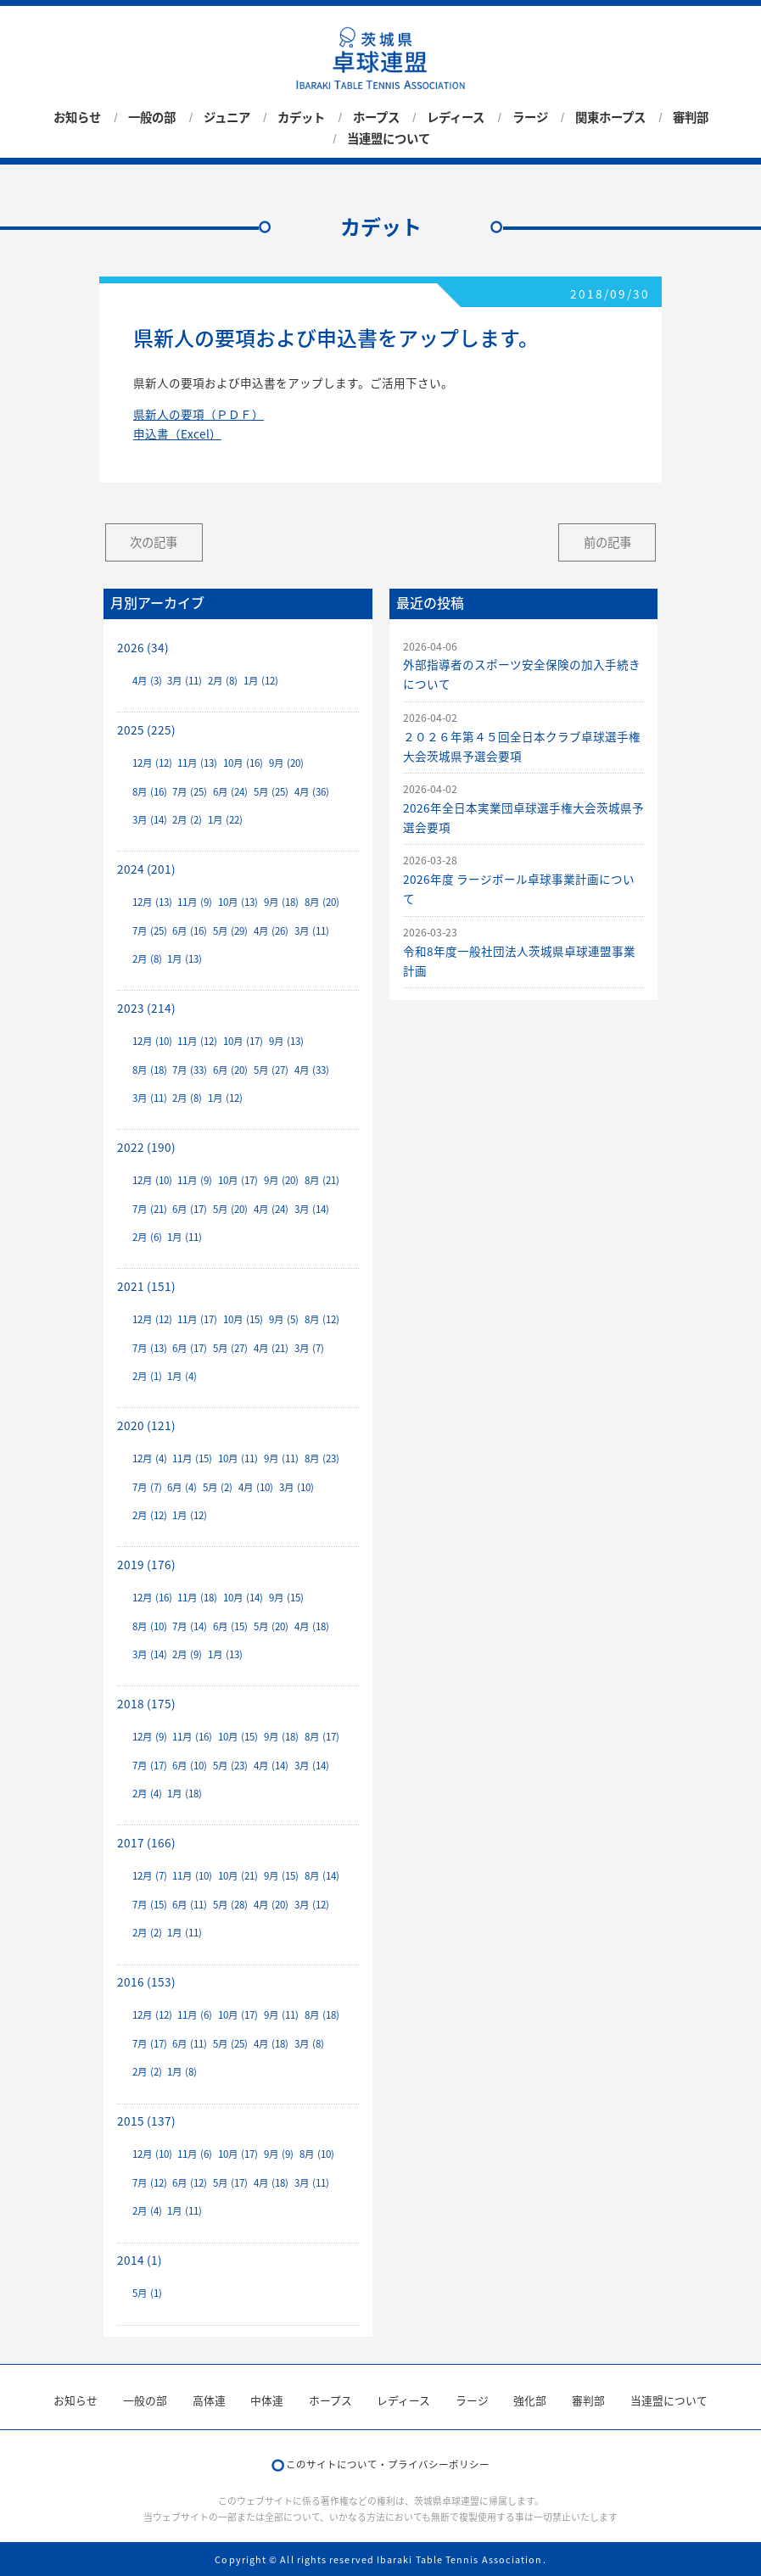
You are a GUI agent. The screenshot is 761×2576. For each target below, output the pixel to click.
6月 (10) (189, 1765)
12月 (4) (149, 1458)
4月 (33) (311, 1070)
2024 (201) (146, 868)
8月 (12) (322, 1319)
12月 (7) (149, 1876)
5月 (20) (230, 1209)
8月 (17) (322, 1736)
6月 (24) (230, 792)
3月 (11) (184, 680)
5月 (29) (230, 931)
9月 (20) (286, 763)
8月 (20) (322, 902)
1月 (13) (184, 959)
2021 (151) (146, 1285)
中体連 (266, 2400)
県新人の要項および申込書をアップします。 (336, 337)
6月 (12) (189, 2183)
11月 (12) (197, 1041)
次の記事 (153, 542)
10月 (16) (243, 763)
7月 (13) (149, 1348)
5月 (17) (230, 2183)
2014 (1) (139, 2259)
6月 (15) (230, 1626)
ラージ (530, 117)
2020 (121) (146, 1425)
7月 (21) (149, 1209)
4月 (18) (311, 1626)
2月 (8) (223, 680)
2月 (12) (149, 1515)
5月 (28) (230, 1904)
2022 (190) (146, 1146)
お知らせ (77, 117)
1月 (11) (184, 1237)
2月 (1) (147, 1376)
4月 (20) (271, 1904)
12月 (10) (152, 1041)
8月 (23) (322, 1458)
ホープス (376, 117)
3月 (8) (309, 2044)
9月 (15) (286, 1597)
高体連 (209, 2400)
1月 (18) (184, 1793)
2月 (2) (187, 820)
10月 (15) (243, 1319)
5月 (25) (271, 792)
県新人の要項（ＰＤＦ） (198, 413)
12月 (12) (152, 763)
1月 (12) (260, 680)
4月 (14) (271, 1765)
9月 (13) (286, 1041)
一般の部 (152, 117)
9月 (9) (279, 2154)
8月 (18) (149, 1070)
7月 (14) (189, 1626)
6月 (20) (230, 1070)
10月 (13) (238, 902)
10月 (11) (238, 1458)
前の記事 (607, 542)
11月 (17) (197, 1319)
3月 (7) (309, 1348)
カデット (301, 117)
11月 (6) (194, 2015)
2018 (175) (146, 1703)
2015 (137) (146, 2120)
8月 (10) (149, 1626)
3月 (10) (296, 1487)
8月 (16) (149, 792)
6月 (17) (189, 1209)
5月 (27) (271, 1070)
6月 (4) (182, 1487)
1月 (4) (182, 1376)
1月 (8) (182, 2072)
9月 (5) (284, 1319)
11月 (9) (194, 902)
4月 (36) (311, 792)
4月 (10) (255, 1487)
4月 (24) (271, 1209)
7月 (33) (189, 1070)
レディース (455, 117)
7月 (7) (147, 1487)
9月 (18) (281, 902)
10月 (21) (238, 1876)
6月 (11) (189, 1904)
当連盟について (388, 138)
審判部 (690, 117)
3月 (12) (311, 1904)
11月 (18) (197, 1597)
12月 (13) (152, 902)
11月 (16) (192, 1736)
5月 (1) (147, 2293)
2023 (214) (146, 1007)
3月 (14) (149, 820)
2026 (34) (143, 647)
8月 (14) (322, 1876)
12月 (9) (149, 1736)
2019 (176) (146, 1564)
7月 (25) (189, 792)
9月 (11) (281, 1458)
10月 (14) (243, 1597)
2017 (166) (146, 1842)
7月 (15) (149, 1904)
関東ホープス (610, 117)
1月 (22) (225, 820)
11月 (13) (197, 763)
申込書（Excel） (177, 433)
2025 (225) (146, 729)
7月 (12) (149, 2183)
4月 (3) (147, 680)
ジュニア (227, 117)
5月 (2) (217, 1487)
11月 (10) (192, 1876)
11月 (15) (192, 1458)
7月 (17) (149, 1765)
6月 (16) (189, 931)
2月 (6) (147, 1237)
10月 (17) (243, 1041)
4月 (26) (271, 931)
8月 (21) (322, 1180)
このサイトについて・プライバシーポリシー (388, 2464)
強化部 (529, 2400)
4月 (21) (271, 1348)
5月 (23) (230, 1765)
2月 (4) (147, 1793)
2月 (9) (187, 1654)
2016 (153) (146, 1981)
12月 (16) (152, 1597)
